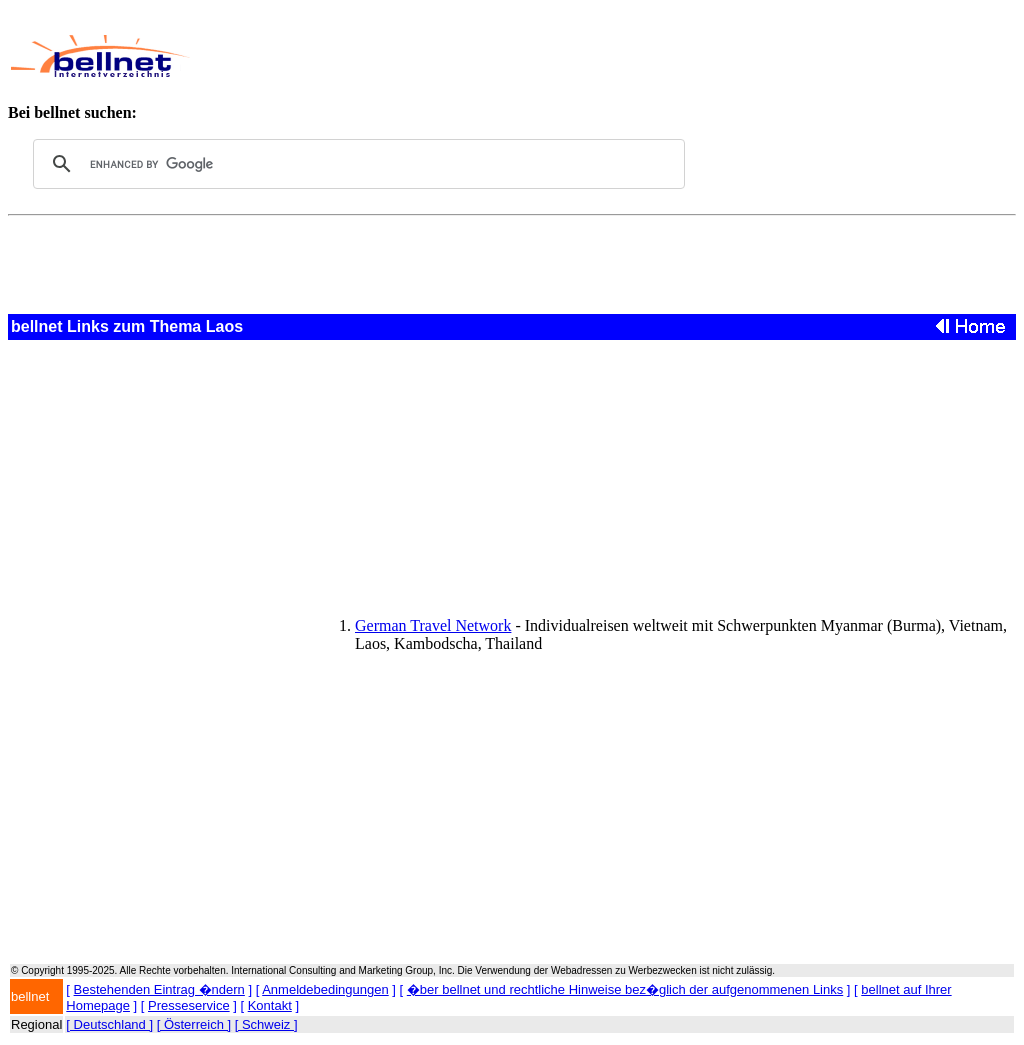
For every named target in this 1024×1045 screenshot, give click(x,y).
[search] (356, 164)
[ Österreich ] (194, 1024)
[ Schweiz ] (266, 1024)
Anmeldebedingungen (325, 989)
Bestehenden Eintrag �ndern (159, 989)
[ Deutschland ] (109, 1024)
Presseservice (189, 1005)
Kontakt (270, 1005)
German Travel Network (433, 625)
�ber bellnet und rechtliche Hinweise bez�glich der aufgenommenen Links (625, 989)
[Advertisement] (576, 56)
